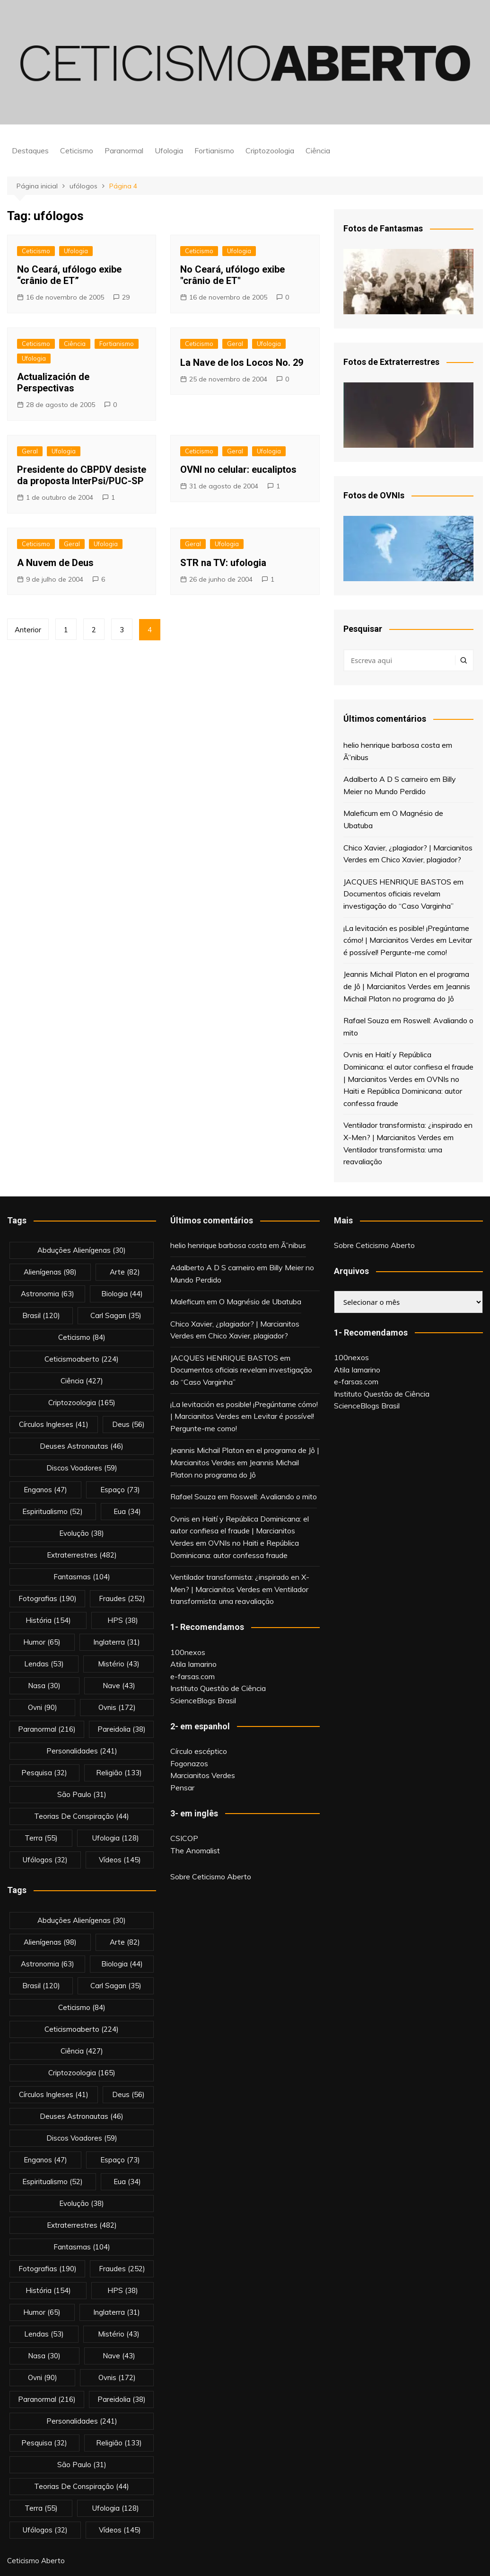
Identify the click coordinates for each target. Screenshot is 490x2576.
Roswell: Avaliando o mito (273, 1496)
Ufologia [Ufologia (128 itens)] (115, 1837)
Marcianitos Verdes (202, 1775)
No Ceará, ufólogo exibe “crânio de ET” (69, 275)
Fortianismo (214, 150)
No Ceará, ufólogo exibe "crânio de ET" (232, 275)
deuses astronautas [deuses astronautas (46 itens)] (81, 1446)
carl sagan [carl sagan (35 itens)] (115, 1315)
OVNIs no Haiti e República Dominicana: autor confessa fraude (402, 1091)
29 (126, 297)
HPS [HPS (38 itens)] (122, 1620)
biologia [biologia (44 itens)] (122, 1293)
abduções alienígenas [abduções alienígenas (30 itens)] (81, 1250)
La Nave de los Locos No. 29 (241, 362)
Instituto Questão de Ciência (218, 1688)
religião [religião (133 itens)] (119, 1772)
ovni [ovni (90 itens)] (42, 1707)
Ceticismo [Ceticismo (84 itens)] (81, 1337)
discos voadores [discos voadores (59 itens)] (81, 1467)
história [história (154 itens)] (48, 1620)
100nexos (187, 1652)
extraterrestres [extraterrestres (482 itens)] (82, 1554)
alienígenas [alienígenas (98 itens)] (50, 1271)
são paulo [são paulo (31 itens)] (81, 1794)
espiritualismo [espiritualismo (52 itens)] (52, 1511)
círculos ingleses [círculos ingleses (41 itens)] (53, 1424)
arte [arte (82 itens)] (125, 1271)
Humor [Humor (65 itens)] (42, 1642)
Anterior (28, 629)
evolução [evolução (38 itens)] (81, 1533)
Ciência (318, 150)
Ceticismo (76, 150)
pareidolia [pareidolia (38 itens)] (121, 1729)
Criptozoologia (269, 150)
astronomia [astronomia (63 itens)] (47, 1293)
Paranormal (124, 150)
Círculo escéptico (198, 1751)
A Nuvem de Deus (55, 562)
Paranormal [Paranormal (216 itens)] (47, 1729)
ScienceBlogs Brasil (203, 1700)
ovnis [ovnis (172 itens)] (117, 1707)
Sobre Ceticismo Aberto (210, 1876)
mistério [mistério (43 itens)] (119, 1663)
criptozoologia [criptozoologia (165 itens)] (81, 1402)
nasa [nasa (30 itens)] (44, 1685)
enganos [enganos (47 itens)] (45, 1489)
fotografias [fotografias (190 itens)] (47, 1598)
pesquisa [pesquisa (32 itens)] (44, 1772)
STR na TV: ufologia (223, 562)
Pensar (182, 1787)
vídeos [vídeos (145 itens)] (120, 1859)
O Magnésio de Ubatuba (260, 1301)
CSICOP (184, 1838)
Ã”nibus (355, 757)
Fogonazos (189, 1763)
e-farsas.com (192, 1676)
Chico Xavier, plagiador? (421, 859)
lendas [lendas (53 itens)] (44, 1663)
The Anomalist (195, 1850)
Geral (235, 343)
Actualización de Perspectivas (53, 382)
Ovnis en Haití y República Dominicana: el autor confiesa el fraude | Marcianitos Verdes (408, 1066)
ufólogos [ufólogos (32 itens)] (45, 1859)
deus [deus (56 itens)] (128, 1424)
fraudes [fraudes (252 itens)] (122, 1598)
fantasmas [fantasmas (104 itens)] (81, 1576)
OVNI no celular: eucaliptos (238, 469)
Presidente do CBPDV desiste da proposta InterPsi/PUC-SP (81, 475)
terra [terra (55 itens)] (41, 1837)
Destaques (30, 150)
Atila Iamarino (193, 1664)
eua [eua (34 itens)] (127, 1511)
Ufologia (169, 150)
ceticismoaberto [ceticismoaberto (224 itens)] (81, 1358)
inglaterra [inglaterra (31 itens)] (116, 1642)
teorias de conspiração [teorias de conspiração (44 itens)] (81, 1816)
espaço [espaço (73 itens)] (120, 1489)
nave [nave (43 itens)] (119, 1685)
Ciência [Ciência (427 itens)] (82, 1380)
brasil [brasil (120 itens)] (41, 1315)
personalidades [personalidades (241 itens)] (81, 1750)
